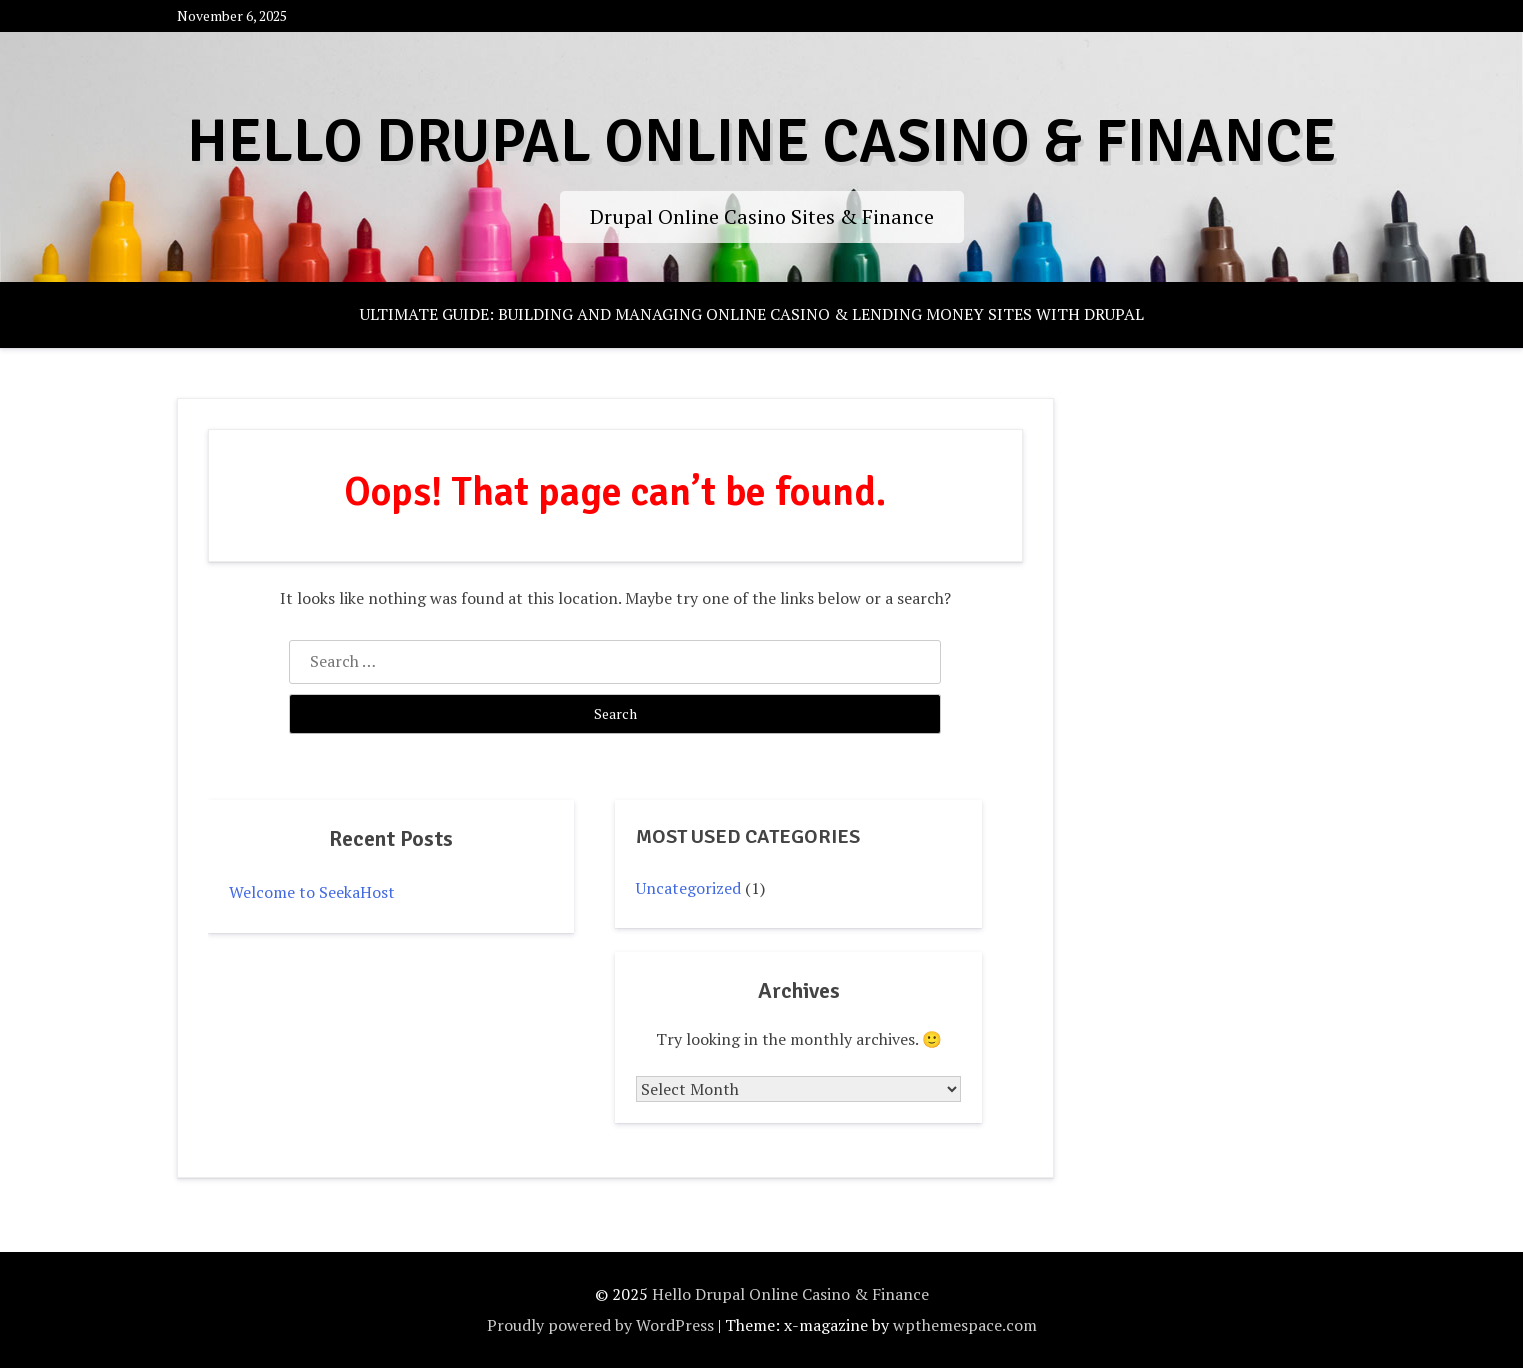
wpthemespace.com (965, 1325)
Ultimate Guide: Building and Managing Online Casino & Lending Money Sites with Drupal (752, 314)
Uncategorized (688, 888)
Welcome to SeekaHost (312, 892)
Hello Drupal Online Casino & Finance (761, 142)
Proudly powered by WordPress (600, 1325)
